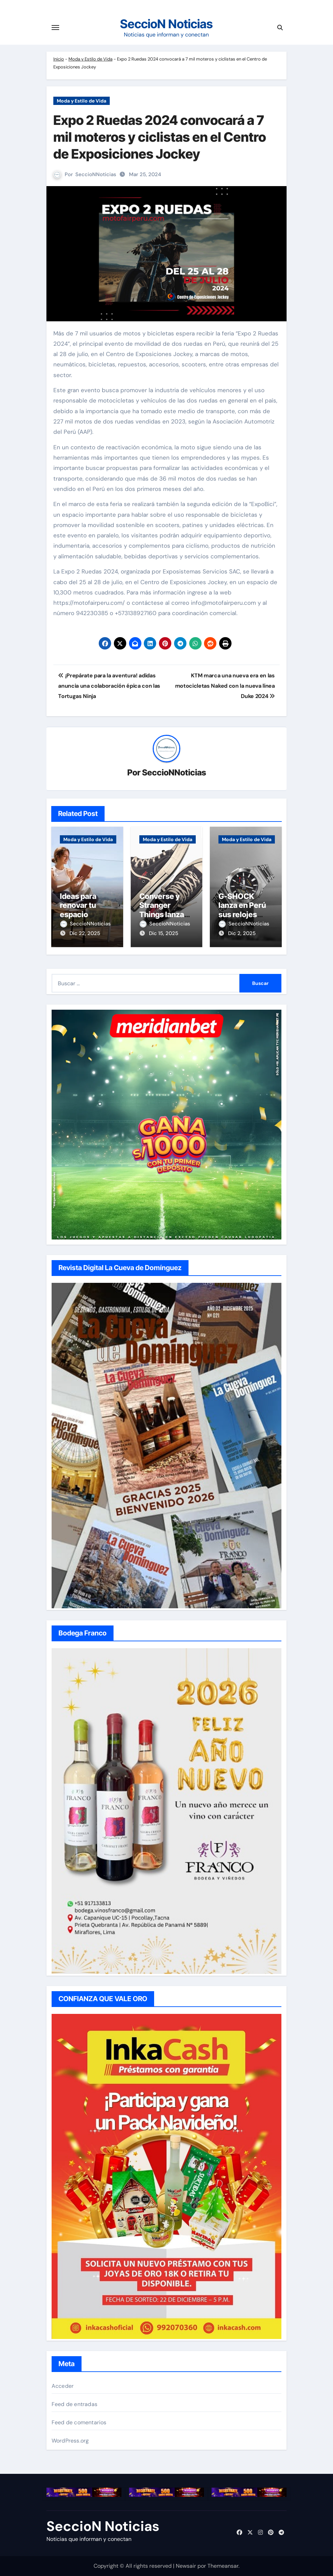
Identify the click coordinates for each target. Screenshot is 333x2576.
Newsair (186, 2565)
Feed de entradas (74, 2404)
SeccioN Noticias (166, 24)
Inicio (58, 59)
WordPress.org (70, 2440)
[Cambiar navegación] (55, 27)
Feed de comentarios (79, 2422)
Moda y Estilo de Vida (90, 59)
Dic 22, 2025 (84, 933)
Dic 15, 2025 (163, 933)
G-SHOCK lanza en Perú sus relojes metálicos (242, 910)
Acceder (63, 2386)
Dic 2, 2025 (242, 933)
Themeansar (222, 2565)
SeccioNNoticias (95, 174)
